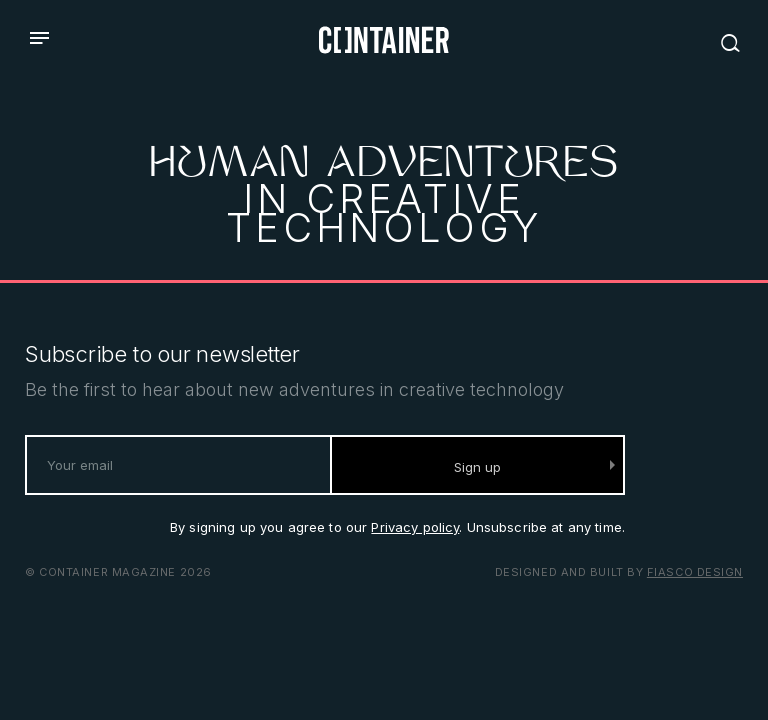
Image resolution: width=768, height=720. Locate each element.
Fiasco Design (695, 572)
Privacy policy (415, 527)
